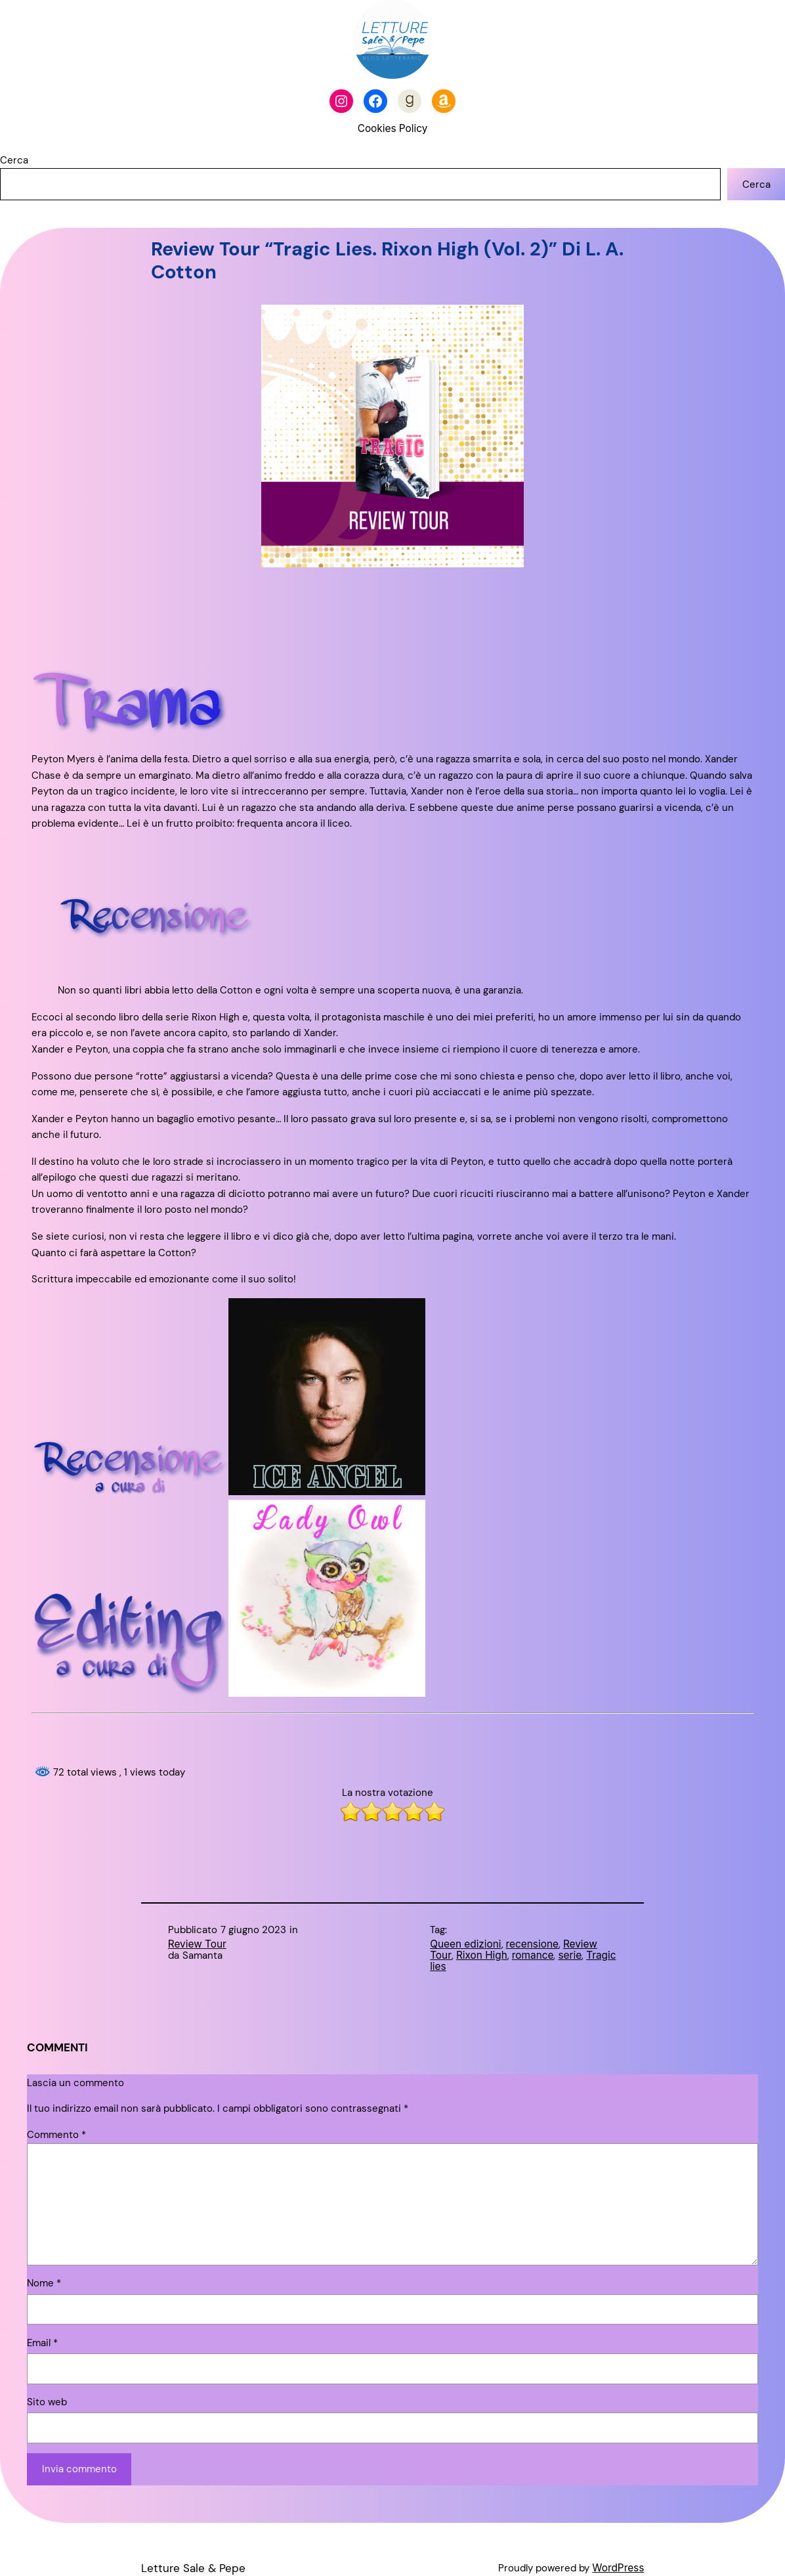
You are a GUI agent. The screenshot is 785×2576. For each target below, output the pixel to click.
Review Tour (197, 1944)
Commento (56, 2134)
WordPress (618, 2568)
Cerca (14, 160)
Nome (44, 2283)
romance (533, 1955)
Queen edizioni (465, 1944)
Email (42, 2342)
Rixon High (481, 1955)
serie (570, 1955)
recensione (532, 1944)
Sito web (47, 2402)
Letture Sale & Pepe (193, 2568)
